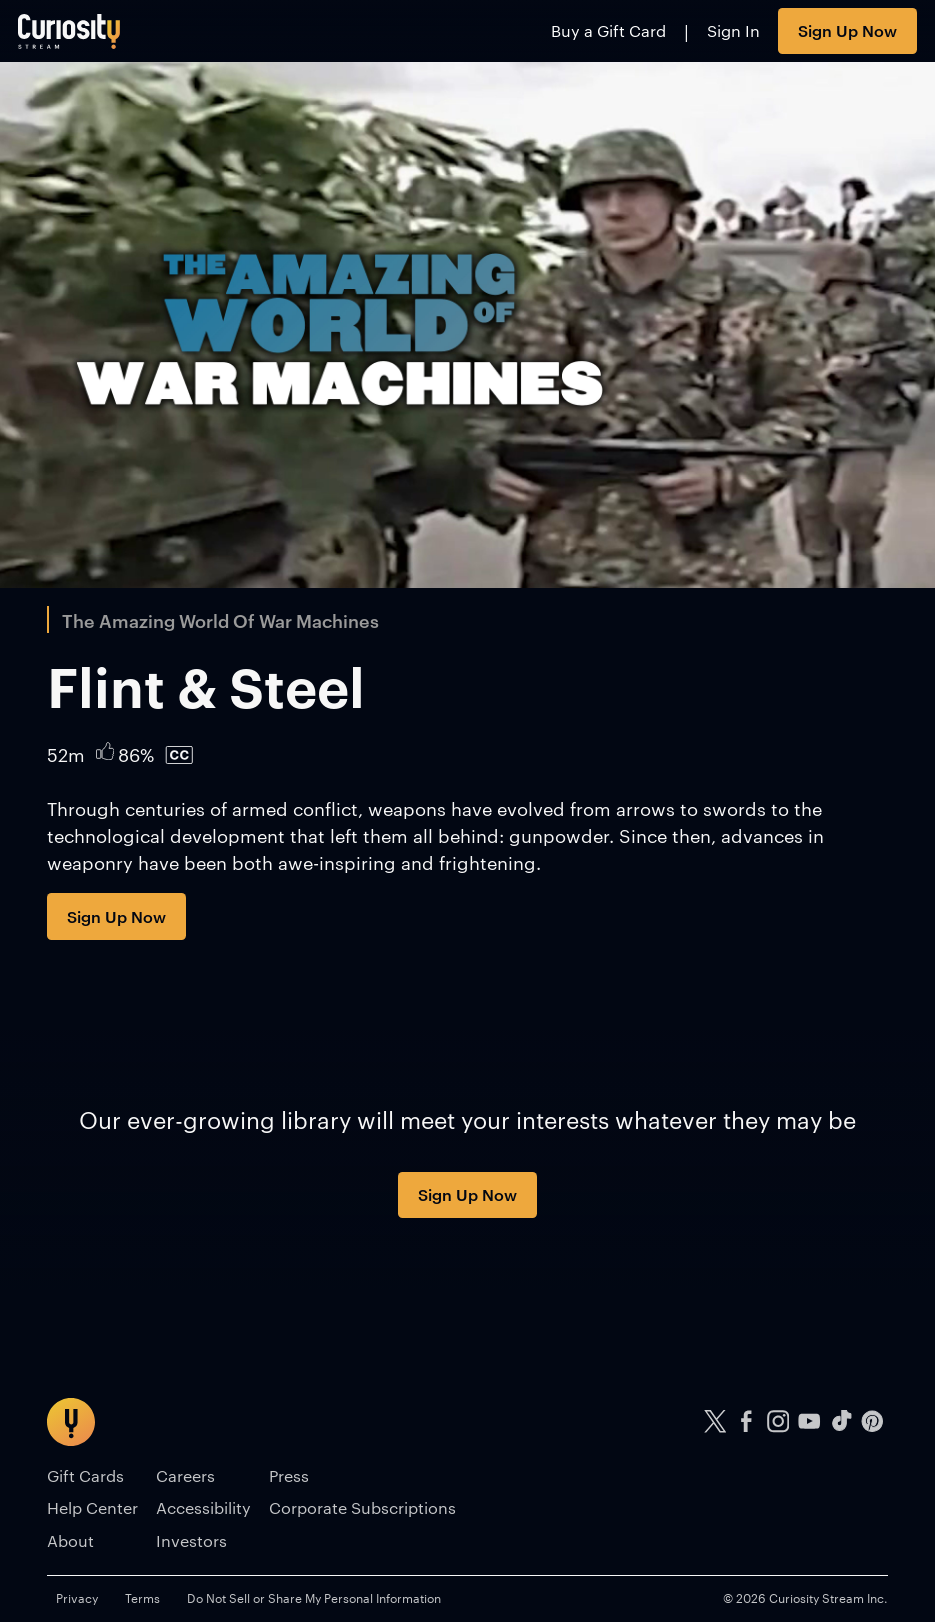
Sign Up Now (847, 30)
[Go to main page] (69, 31)
